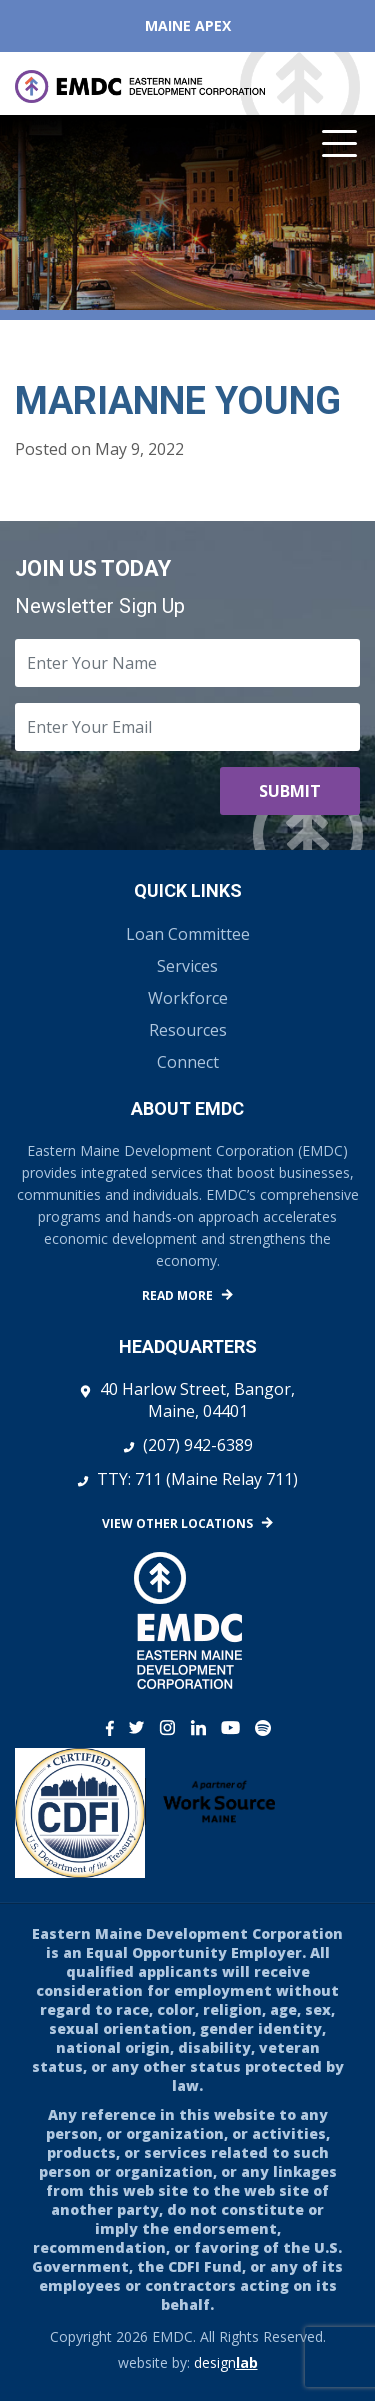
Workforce (188, 998)
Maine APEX (188, 25)
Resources (188, 1030)
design (226, 2362)
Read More (177, 1295)
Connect (188, 1062)
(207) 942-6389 (198, 1445)
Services (187, 966)
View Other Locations (177, 1523)
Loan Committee (188, 934)
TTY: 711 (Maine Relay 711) (197, 1479)
